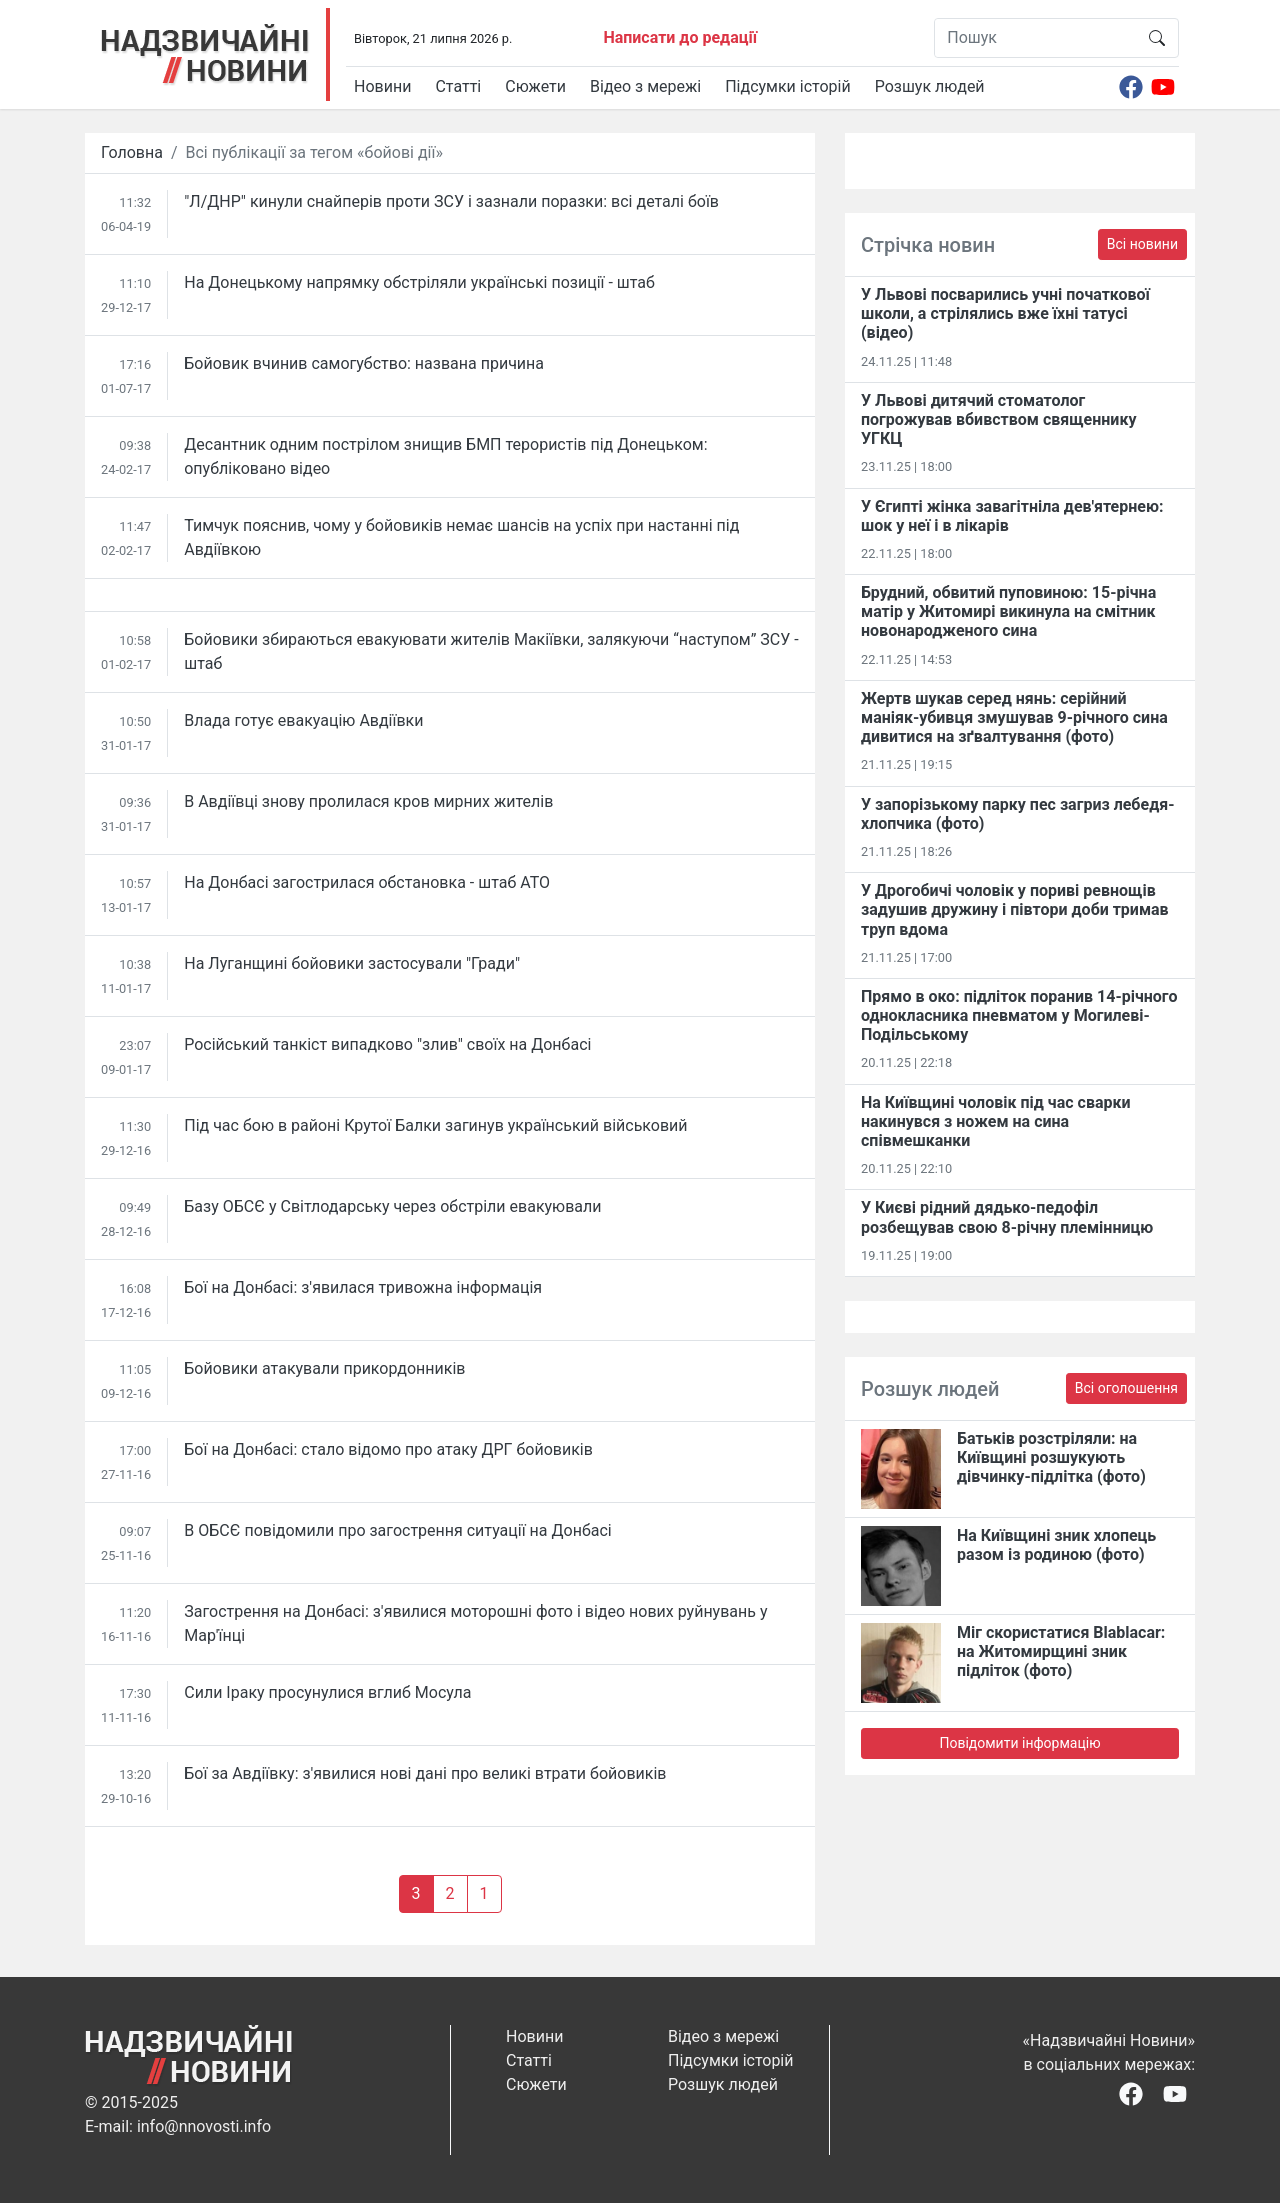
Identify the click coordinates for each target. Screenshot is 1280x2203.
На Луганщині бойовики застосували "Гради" (352, 963)
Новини (382, 86)
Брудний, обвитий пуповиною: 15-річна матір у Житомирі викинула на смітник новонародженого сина (1008, 611)
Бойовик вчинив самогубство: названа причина (364, 363)
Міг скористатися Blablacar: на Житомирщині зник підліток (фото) (1061, 1651)
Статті (458, 86)
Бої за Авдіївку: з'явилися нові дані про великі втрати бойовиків (425, 1773)
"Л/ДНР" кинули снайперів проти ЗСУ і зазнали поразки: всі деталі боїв (451, 201)
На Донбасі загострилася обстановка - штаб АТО (367, 882)
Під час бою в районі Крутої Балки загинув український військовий (435, 1125)
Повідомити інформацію (1019, 1743)
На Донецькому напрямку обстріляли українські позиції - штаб (419, 282)
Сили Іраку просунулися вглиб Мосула (327, 1692)
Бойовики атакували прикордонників (324, 1368)
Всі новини (1142, 244)
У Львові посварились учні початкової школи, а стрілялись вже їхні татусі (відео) (1005, 313)
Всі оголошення (1126, 1388)
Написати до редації (680, 37)
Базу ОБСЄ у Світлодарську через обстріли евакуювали (392, 1206)
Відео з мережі (645, 86)
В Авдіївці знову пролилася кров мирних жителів (368, 801)
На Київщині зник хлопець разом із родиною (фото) (1056, 1545)
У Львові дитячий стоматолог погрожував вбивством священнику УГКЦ (998, 419)
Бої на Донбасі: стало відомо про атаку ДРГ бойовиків (388, 1449)
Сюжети (535, 86)
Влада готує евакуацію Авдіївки (303, 720)
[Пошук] (1035, 38)
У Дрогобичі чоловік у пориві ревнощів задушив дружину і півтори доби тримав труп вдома (1015, 909)
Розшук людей (930, 86)
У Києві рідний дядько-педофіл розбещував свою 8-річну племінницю (1007, 1217)
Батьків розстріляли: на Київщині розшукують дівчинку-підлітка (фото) (1051, 1457)
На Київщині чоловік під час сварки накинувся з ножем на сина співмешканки (996, 1121)
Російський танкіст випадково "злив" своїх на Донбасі (387, 1044)
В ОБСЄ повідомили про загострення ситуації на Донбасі (397, 1530)
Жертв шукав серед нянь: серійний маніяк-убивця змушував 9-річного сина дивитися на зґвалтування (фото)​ (1014, 717)
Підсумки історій (788, 86)
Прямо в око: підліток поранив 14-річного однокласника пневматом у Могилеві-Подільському (1019, 1015)
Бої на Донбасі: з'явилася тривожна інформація (363, 1287)
